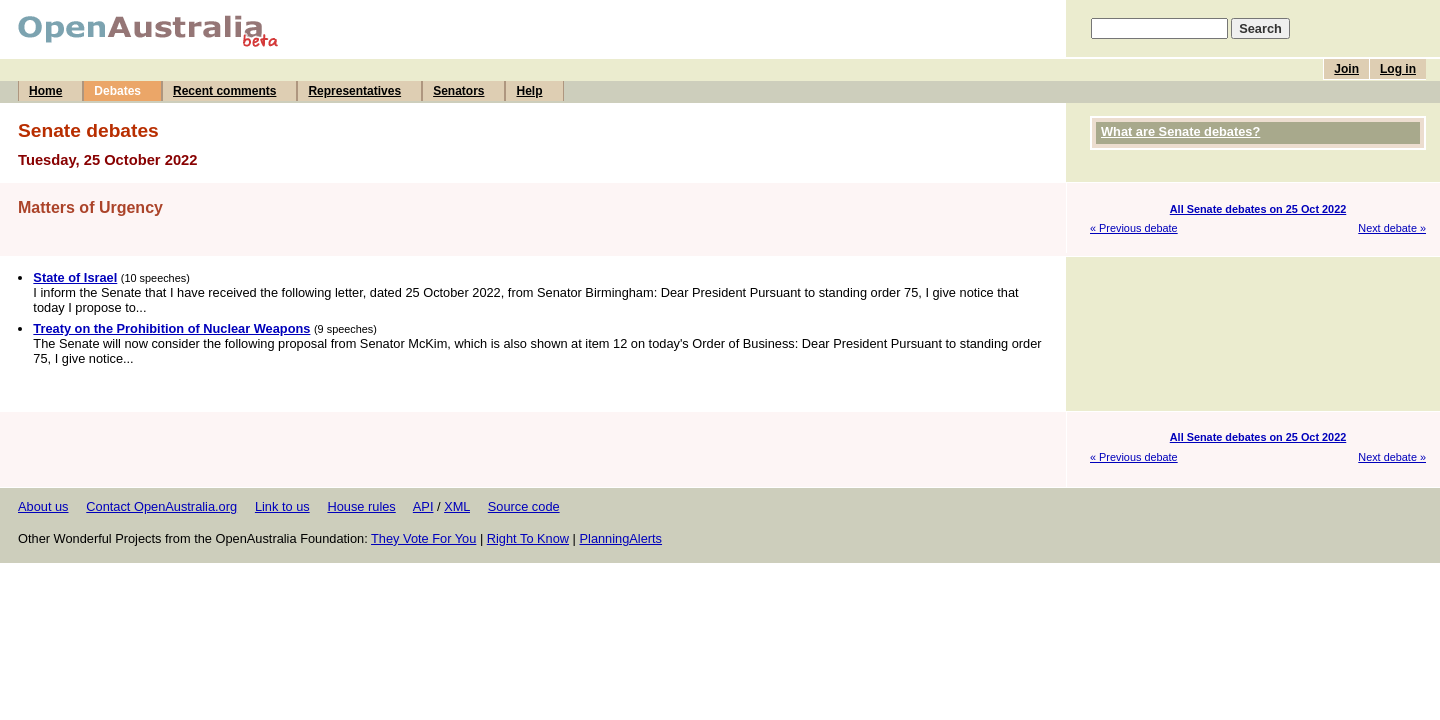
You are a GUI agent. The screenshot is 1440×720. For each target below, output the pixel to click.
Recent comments (224, 91)
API (423, 506)
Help (529, 91)
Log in (1398, 69)
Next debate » (1392, 228)
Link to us (282, 506)
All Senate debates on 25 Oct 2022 (1258, 209)
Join (1346, 69)
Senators (458, 91)
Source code (524, 506)
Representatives (354, 91)
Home (45, 91)
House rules (361, 506)
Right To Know (528, 538)
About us (43, 506)
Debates (117, 91)
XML (457, 506)
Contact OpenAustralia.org (161, 506)
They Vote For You (423, 538)
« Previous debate (1134, 228)
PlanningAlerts (621, 538)
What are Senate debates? (1180, 131)
